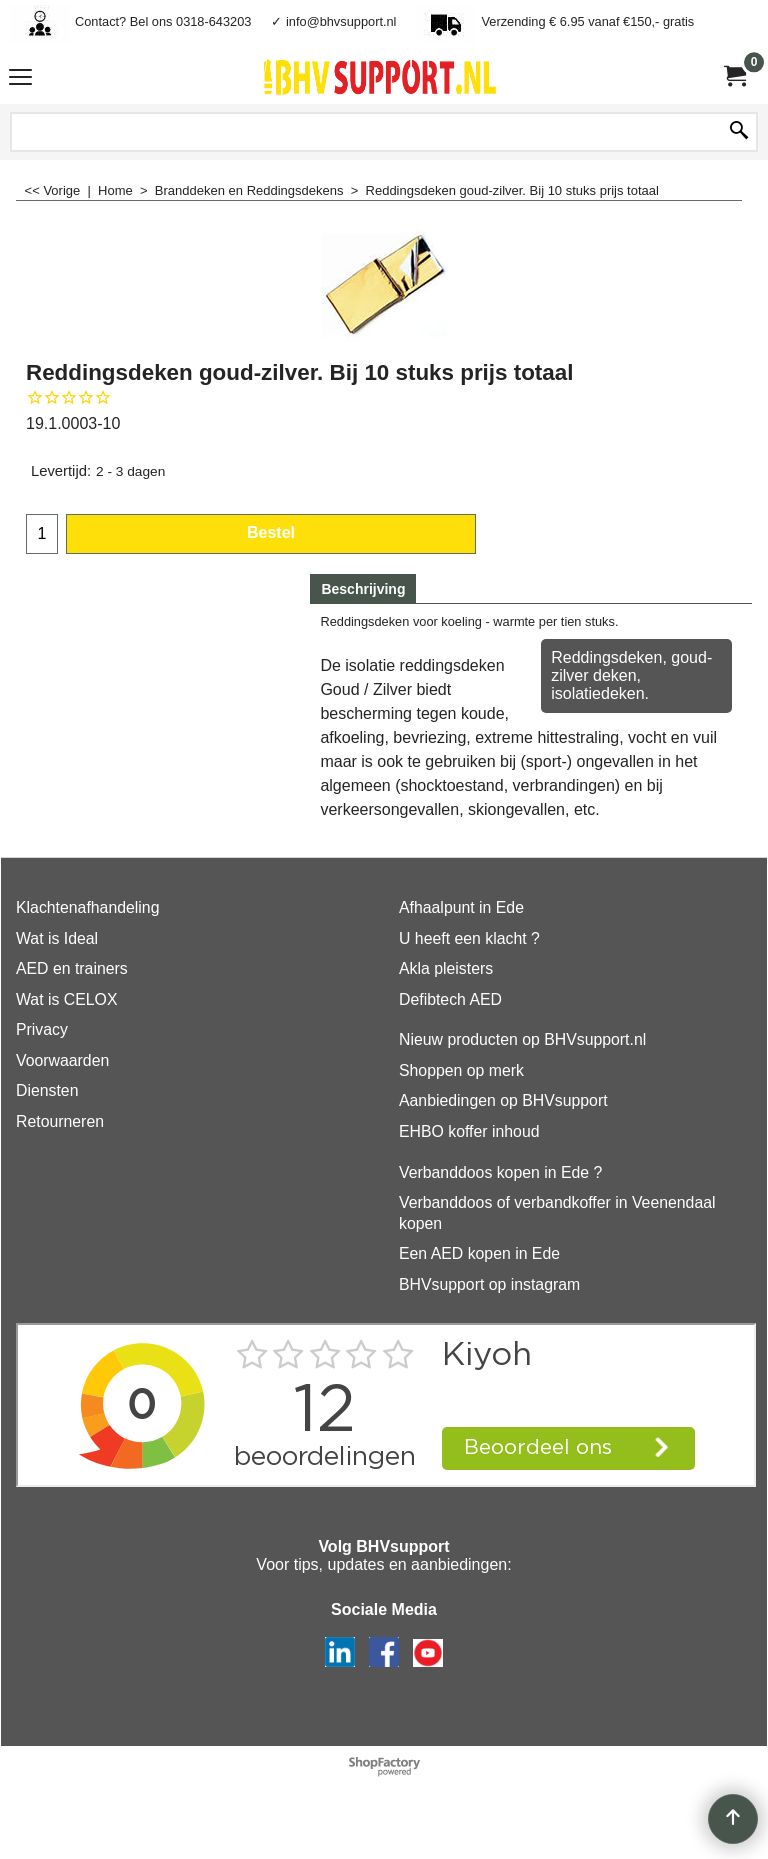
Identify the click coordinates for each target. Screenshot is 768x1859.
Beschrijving (363, 589)
